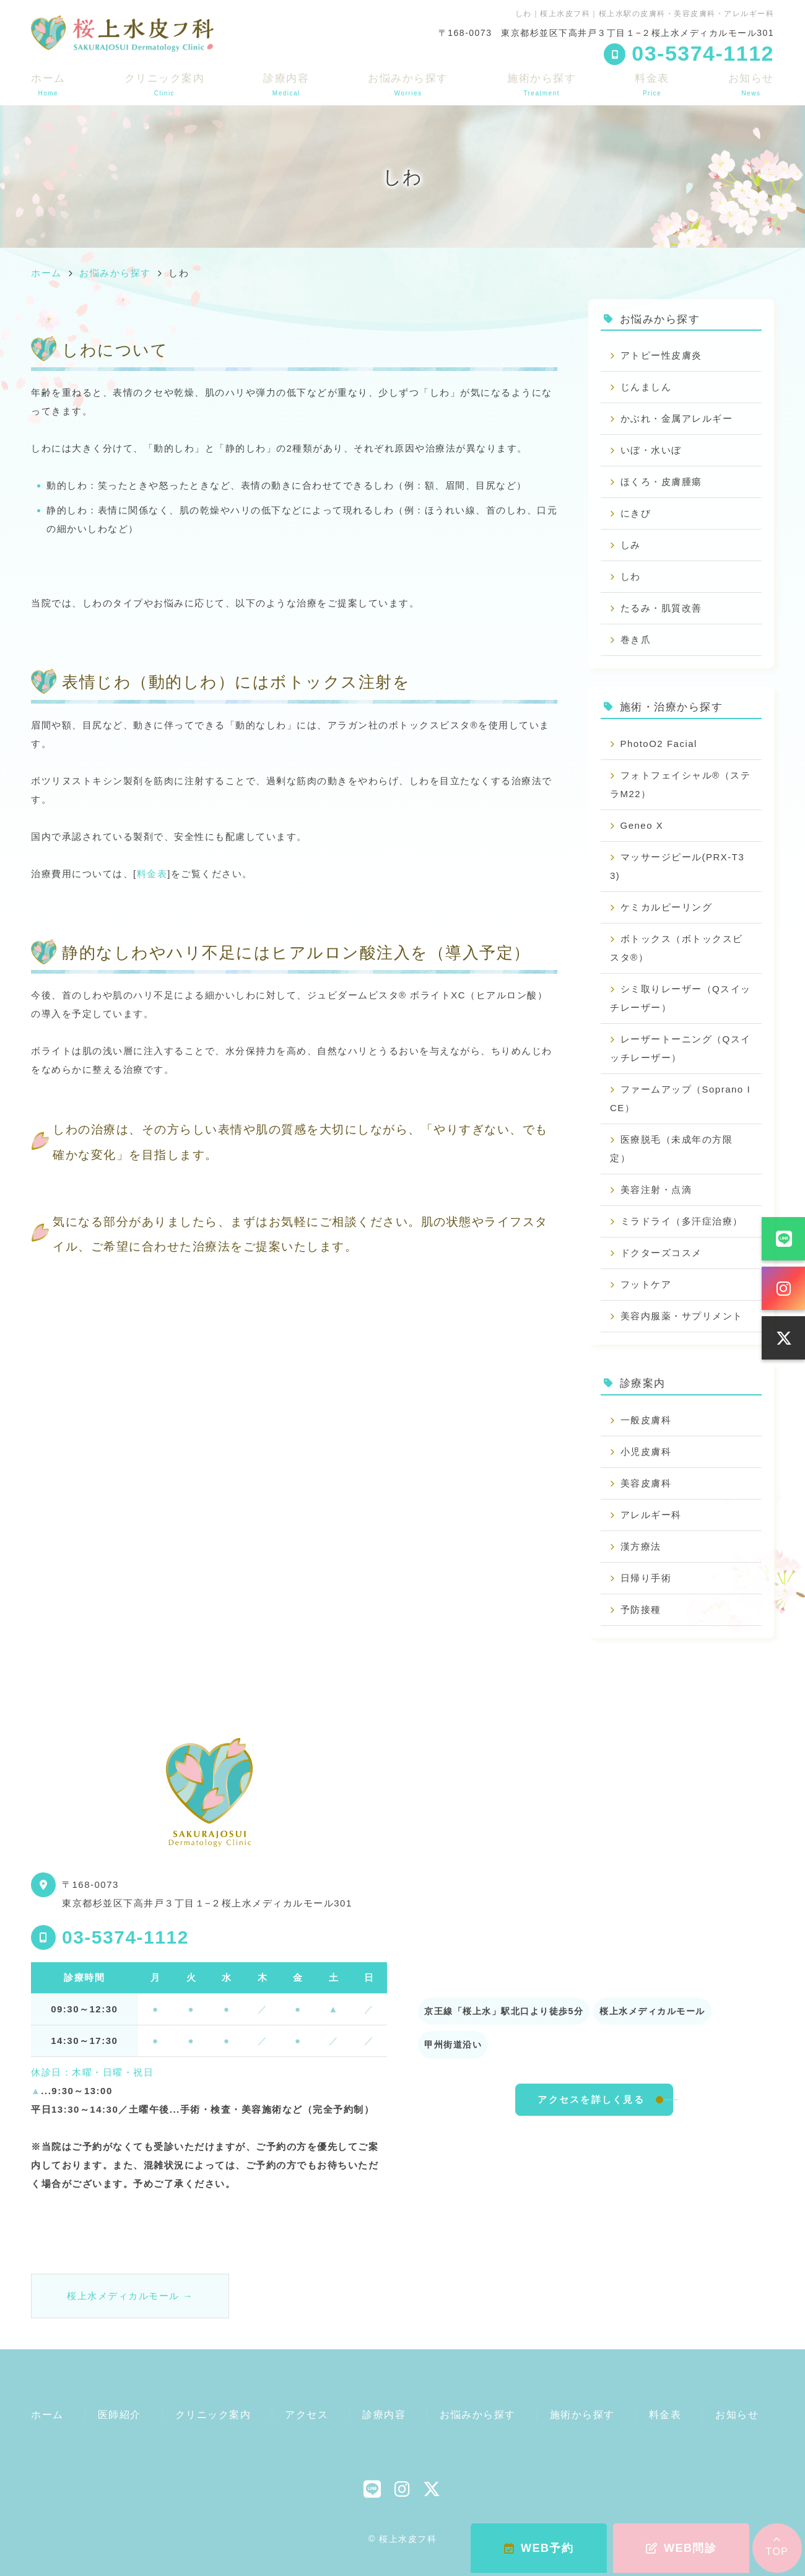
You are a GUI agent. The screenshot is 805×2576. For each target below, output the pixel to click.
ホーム (48, 84)
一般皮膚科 (646, 1420)
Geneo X (642, 825)
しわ (630, 576)
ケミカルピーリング (666, 907)
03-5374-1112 (125, 1937)
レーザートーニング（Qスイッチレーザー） (680, 1048)
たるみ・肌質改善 (661, 608)
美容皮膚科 (646, 1483)
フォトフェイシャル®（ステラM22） (680, 784)
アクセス (306, 2414)
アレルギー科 (651, 1514)
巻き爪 (635, 639)
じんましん (646, 387)
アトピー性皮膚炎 (661, 355)
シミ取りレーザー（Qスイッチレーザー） (680, 998)
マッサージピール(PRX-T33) (677, 866)
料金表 (652, 84)
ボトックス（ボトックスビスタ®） (676, 948)
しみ (630, 544)
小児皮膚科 (646, 1451)
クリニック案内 (164, 84)
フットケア (646, 1284)
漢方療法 (640, 1546)
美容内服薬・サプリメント (681, 1316)
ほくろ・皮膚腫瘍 (661, 481)
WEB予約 (539, 2548)
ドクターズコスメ (661, 1252)
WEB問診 (681, 2548)
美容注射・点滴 (656, 1189)
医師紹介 (119, 2414)
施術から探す (541, 84)
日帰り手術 (646, 1578)
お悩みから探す (408, 84)
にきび (635, 513)
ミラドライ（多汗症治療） (681, 1221)
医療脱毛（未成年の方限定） (671, 1148)
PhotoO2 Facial (658, 743)
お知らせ (751, 84)
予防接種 (640, 1609)
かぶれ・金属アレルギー (676, 418)
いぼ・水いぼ (651, 450)
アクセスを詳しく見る (591, 2099)
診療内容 (286, 84)
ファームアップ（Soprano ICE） (680, 1098)
